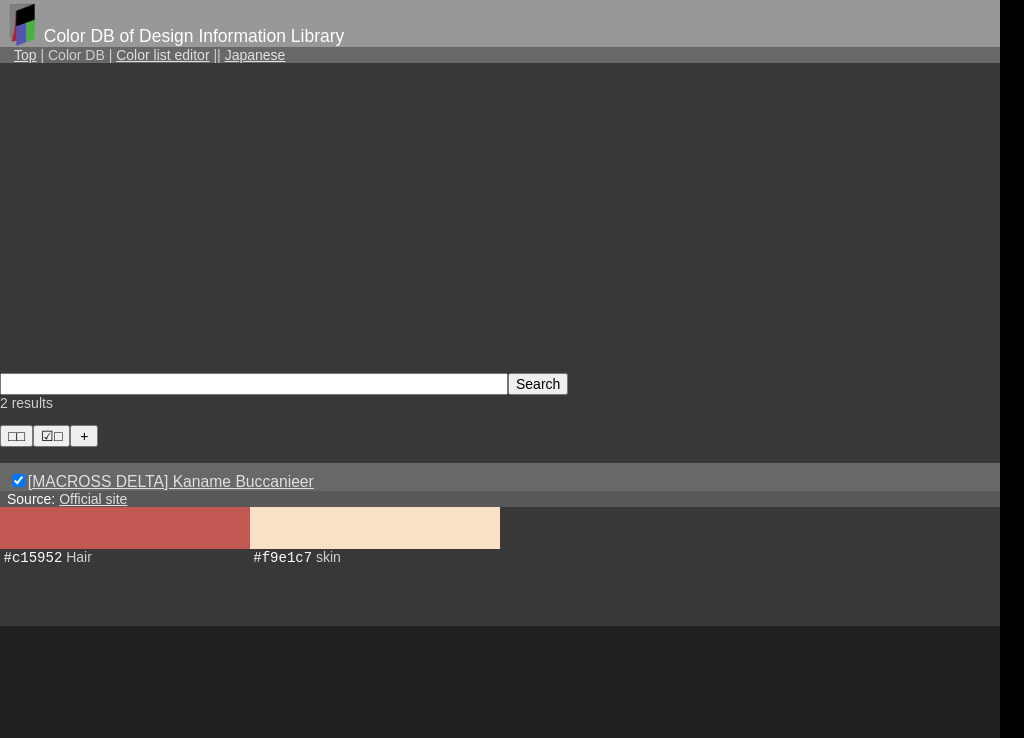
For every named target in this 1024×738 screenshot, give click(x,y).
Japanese (255, 55)
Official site (93, 499)
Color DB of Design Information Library (194, 36)
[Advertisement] (500, 217)
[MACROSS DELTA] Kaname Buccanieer (171, 481)
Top (25, 55)
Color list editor (162, 55)
